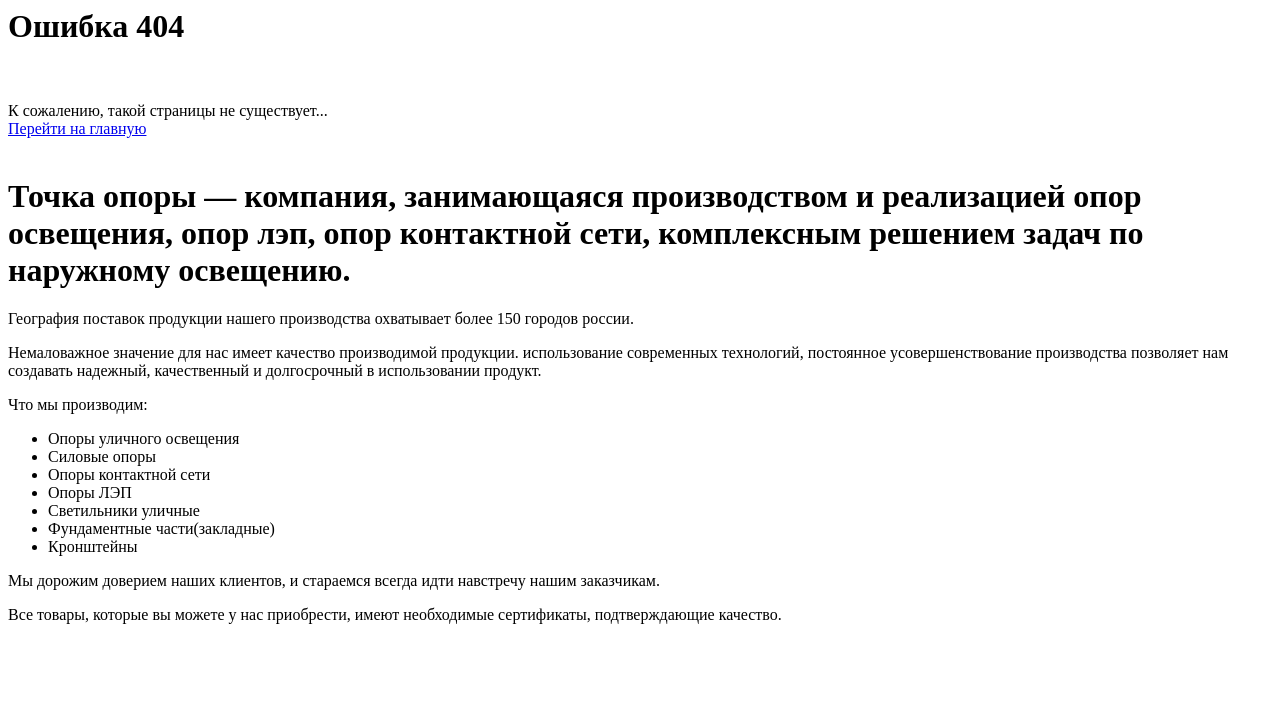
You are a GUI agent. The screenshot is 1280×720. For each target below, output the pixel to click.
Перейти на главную (77, 128)
